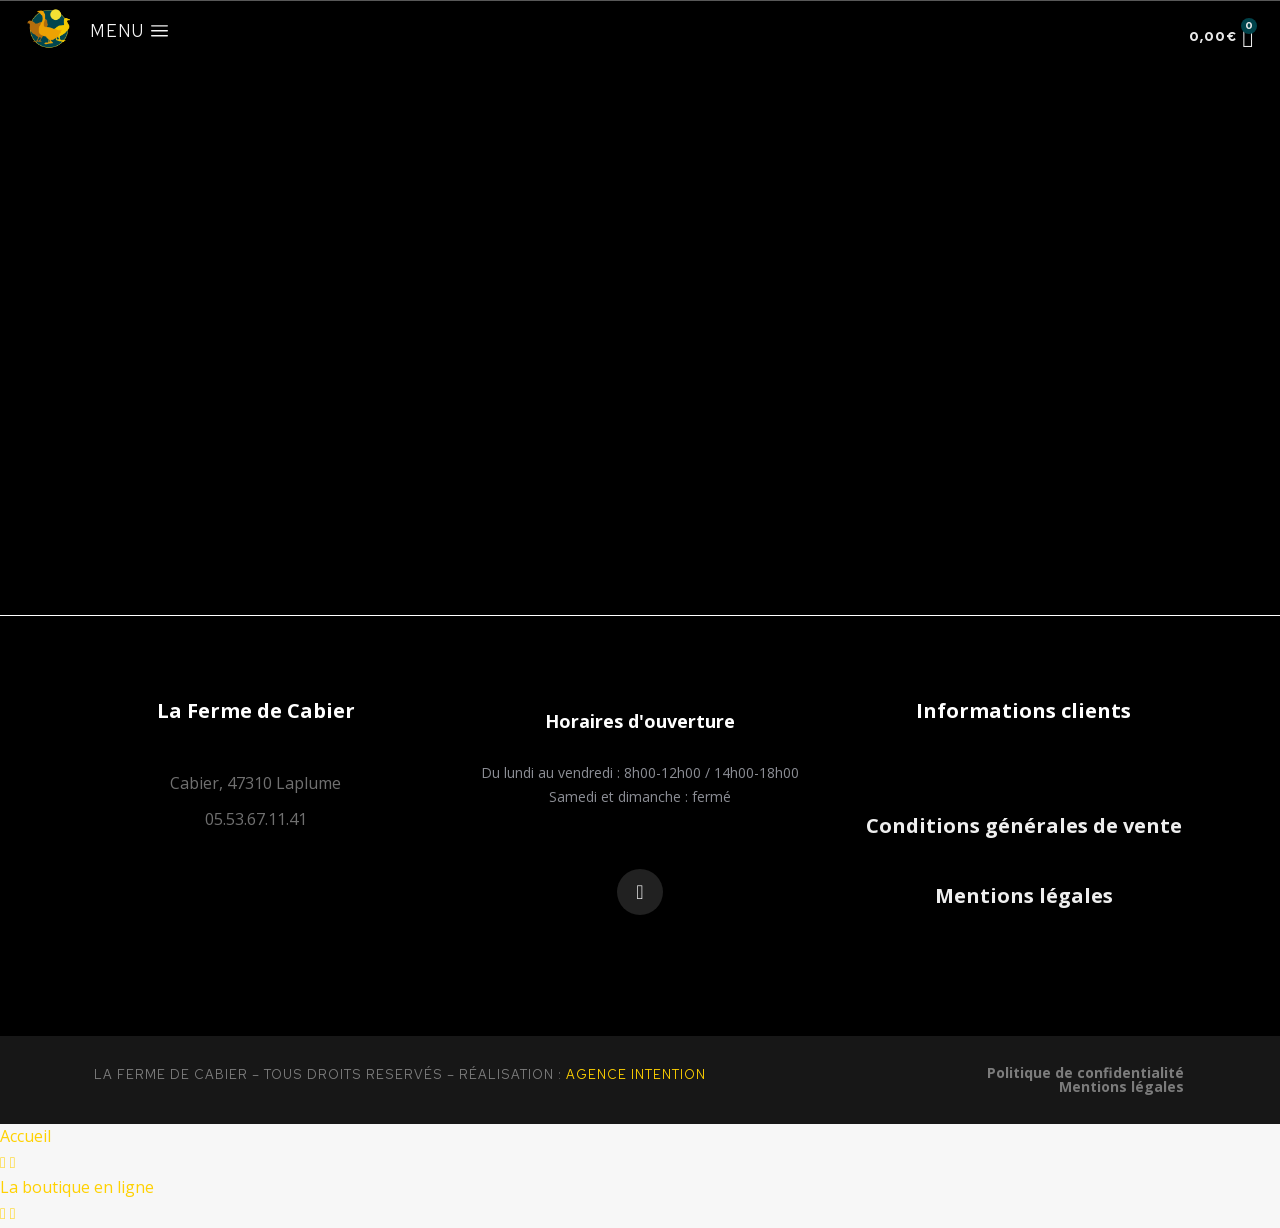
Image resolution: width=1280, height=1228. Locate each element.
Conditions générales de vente (1024, 825)
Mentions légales (1024, 895)
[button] (640, 721)
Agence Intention (636, 1074)
